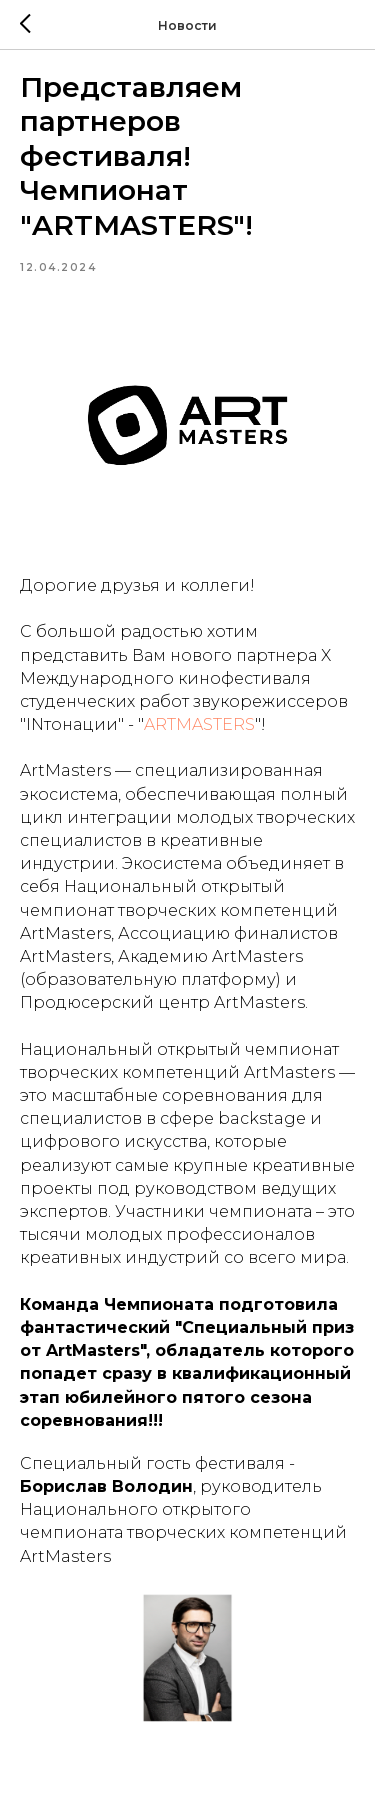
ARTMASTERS (199, 724)
